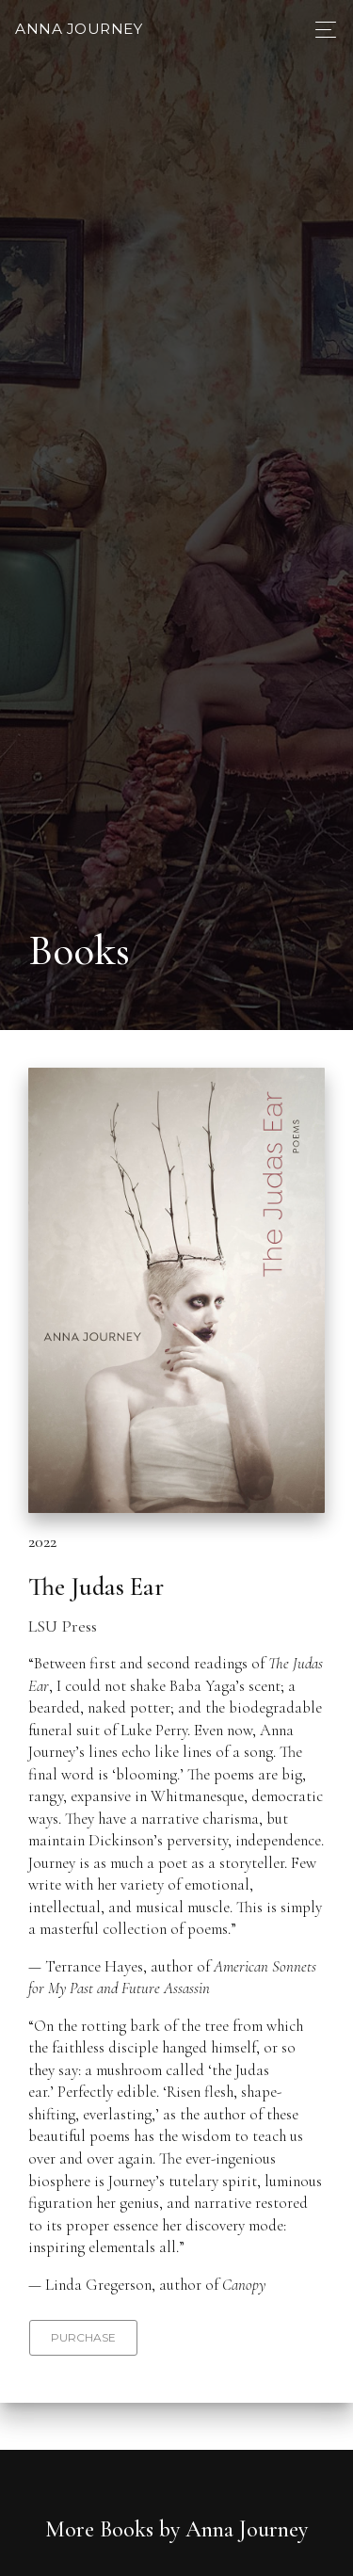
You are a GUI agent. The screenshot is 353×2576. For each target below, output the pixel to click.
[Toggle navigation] (320, 29)
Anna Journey (78, 29)
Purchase (83, 2337)
